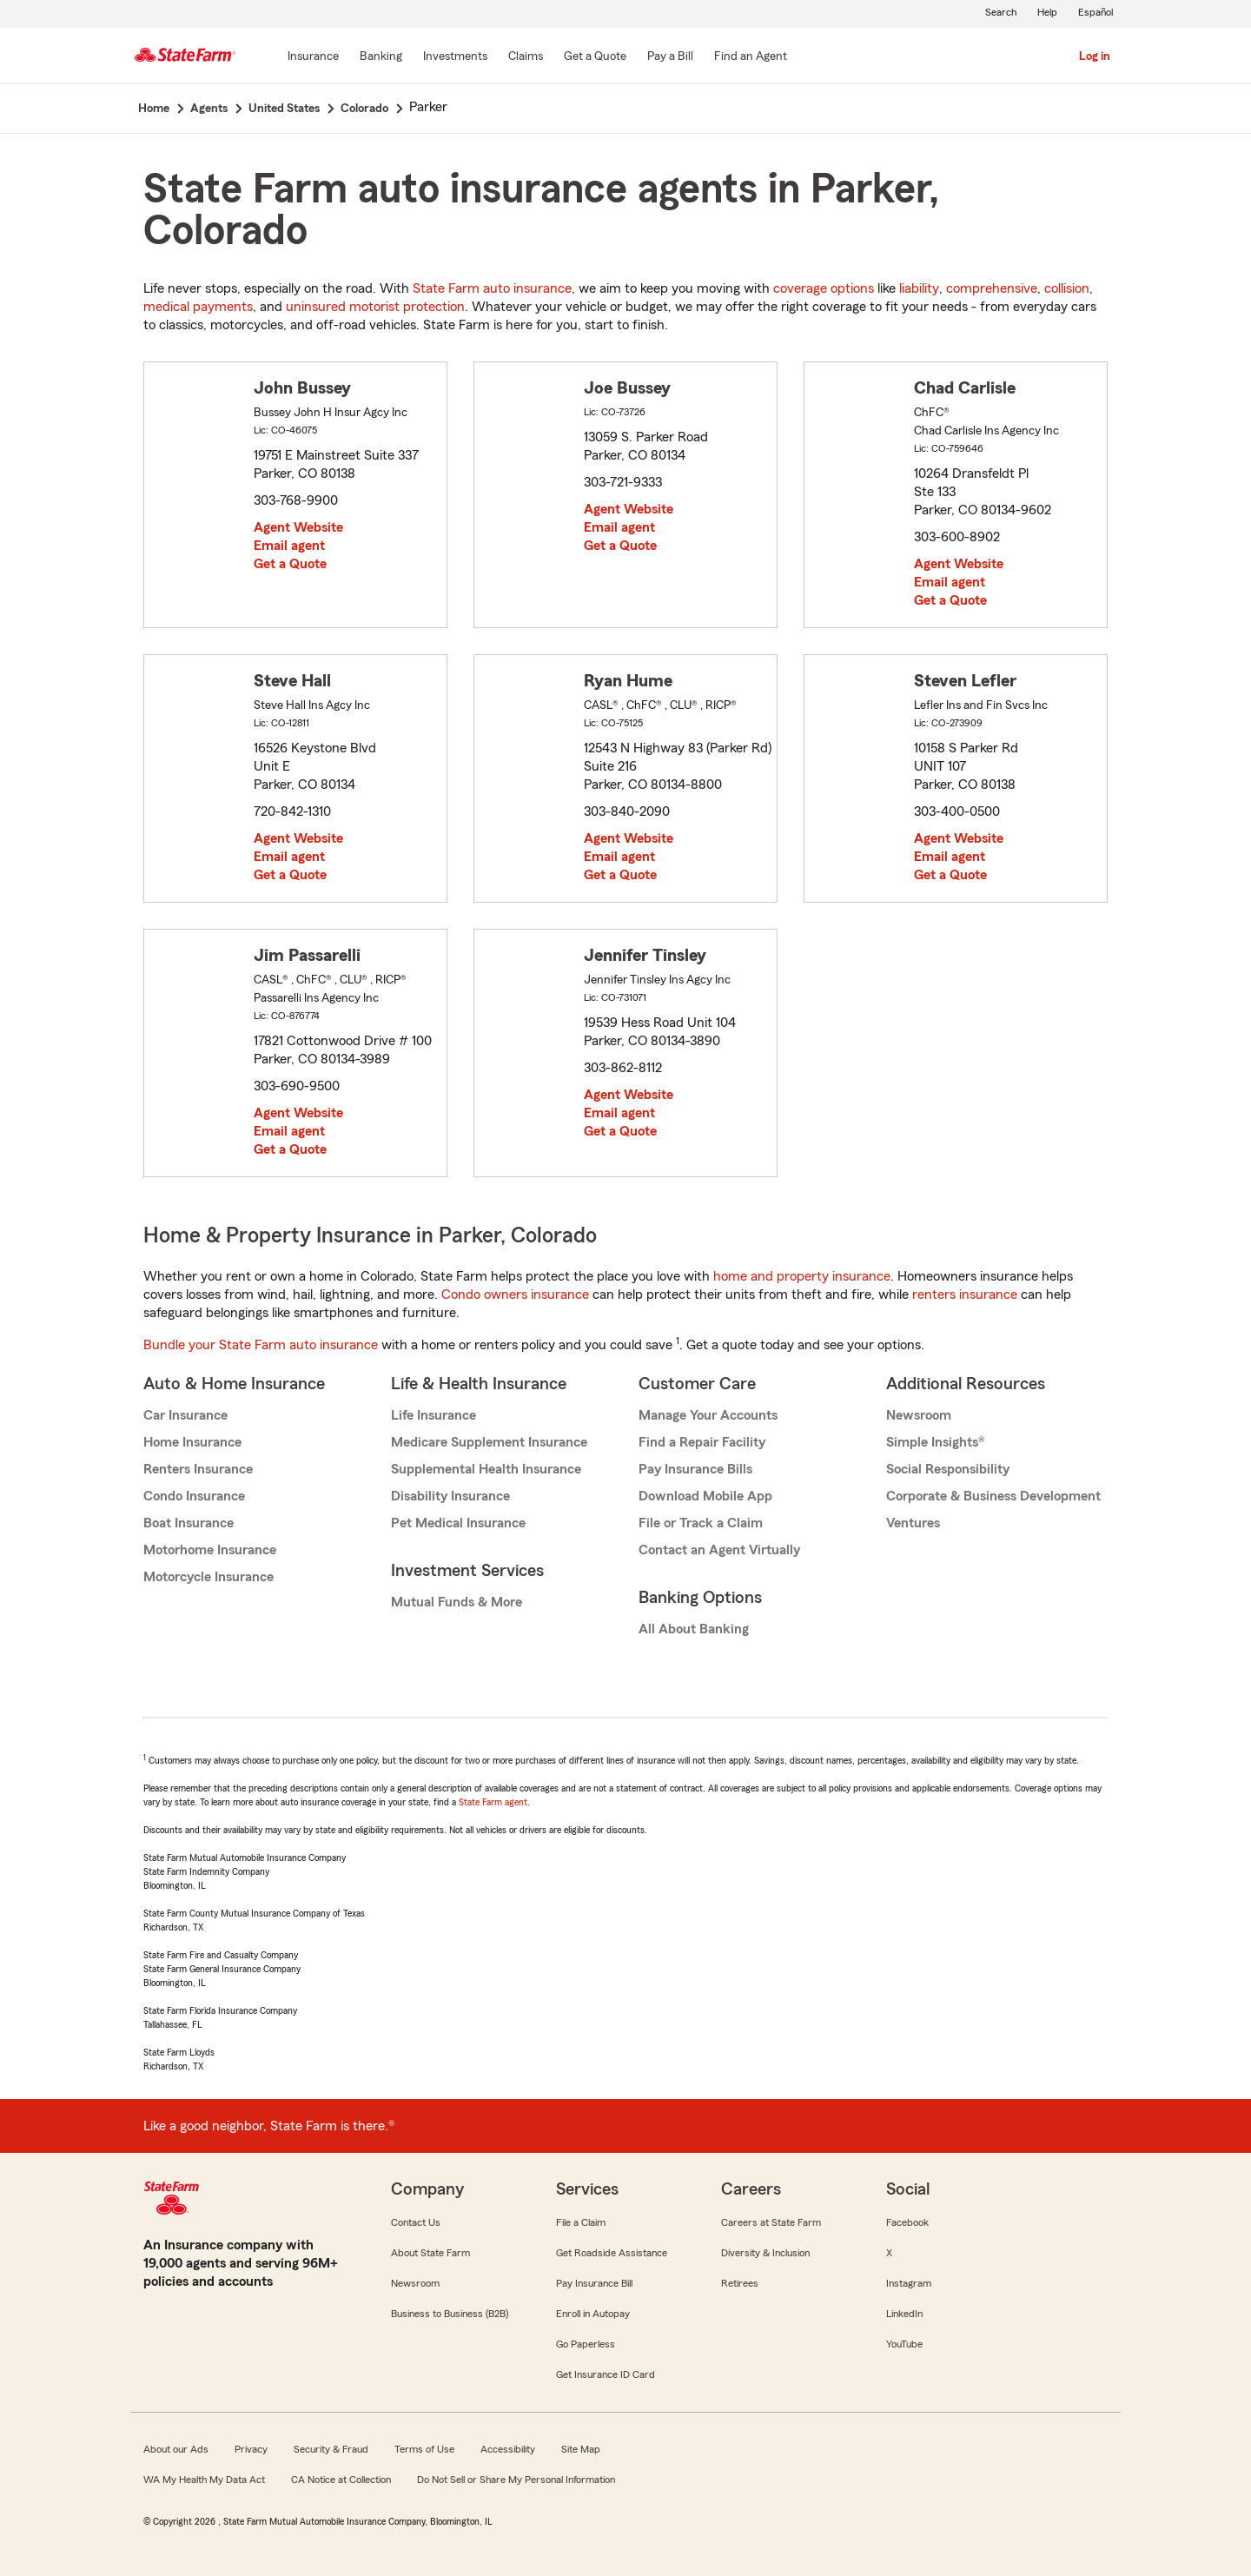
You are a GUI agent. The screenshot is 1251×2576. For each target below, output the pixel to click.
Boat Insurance (188, 1523)
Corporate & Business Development (993, 1496)
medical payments (198, 307)
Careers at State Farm (771, 2222)
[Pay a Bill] (670, 57)
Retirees (739, 2283)
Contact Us (415, 2222)
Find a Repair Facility (702, 1442)
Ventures (913, 1523)
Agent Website (298, 527)
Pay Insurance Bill (594, 2283)
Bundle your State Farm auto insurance (260, 1345)
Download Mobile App (705, 1496)
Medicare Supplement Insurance (489, 1442)
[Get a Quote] (595, 57)
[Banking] (381, 57)
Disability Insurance (450, 1496)
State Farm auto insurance (492, 288)
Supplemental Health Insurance (486, 1469)
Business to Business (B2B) (449, 2313)
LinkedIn (904, 2313)
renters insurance (964, 1294)
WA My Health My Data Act (204, 2479)
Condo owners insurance (515, 1294)
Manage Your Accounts (708, 1415)
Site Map (580, 2449)
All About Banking (694, 1629)
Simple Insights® (935, 1442)
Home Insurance (192, 1442)
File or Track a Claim (701, 1523)
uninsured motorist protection (375, 307)
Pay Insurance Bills (695, 1469)
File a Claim (581, 2222)
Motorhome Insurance (209, 1550)
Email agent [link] (289, 546)
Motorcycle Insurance (208, 1577)
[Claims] (525, 57)
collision (1066, 288)
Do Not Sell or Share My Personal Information (516, 2479)
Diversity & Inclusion (765, 2253)
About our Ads (175, 2449)
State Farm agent (493, 1802)
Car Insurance (185, 1415)
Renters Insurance (198, 1469)
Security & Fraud (331, 2449)
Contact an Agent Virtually (719, 1550)
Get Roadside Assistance (611, 2253)
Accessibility (507, 2449)
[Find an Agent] (750, 57)
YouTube (904, 2344)
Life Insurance (433, 1415)
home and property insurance (801, 1276)
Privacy (251, 2449)
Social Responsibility (947, 1469)
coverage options (823, 288)
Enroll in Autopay (593, 2313)
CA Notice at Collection (341, 2479)
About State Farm (430, 2253)
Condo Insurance (194, 1496)
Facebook (907, 2222)
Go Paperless (585, 2344)
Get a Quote (290, 564)
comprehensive (991, 288)
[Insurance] (313, 57)
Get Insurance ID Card (605, 2374)
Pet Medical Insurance (458, 1523)
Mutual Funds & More (456, 1602)
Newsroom (918, 1415)
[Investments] (455, 57)
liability (919, 288)
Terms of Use (424, 2449)
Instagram (908, 2283)
